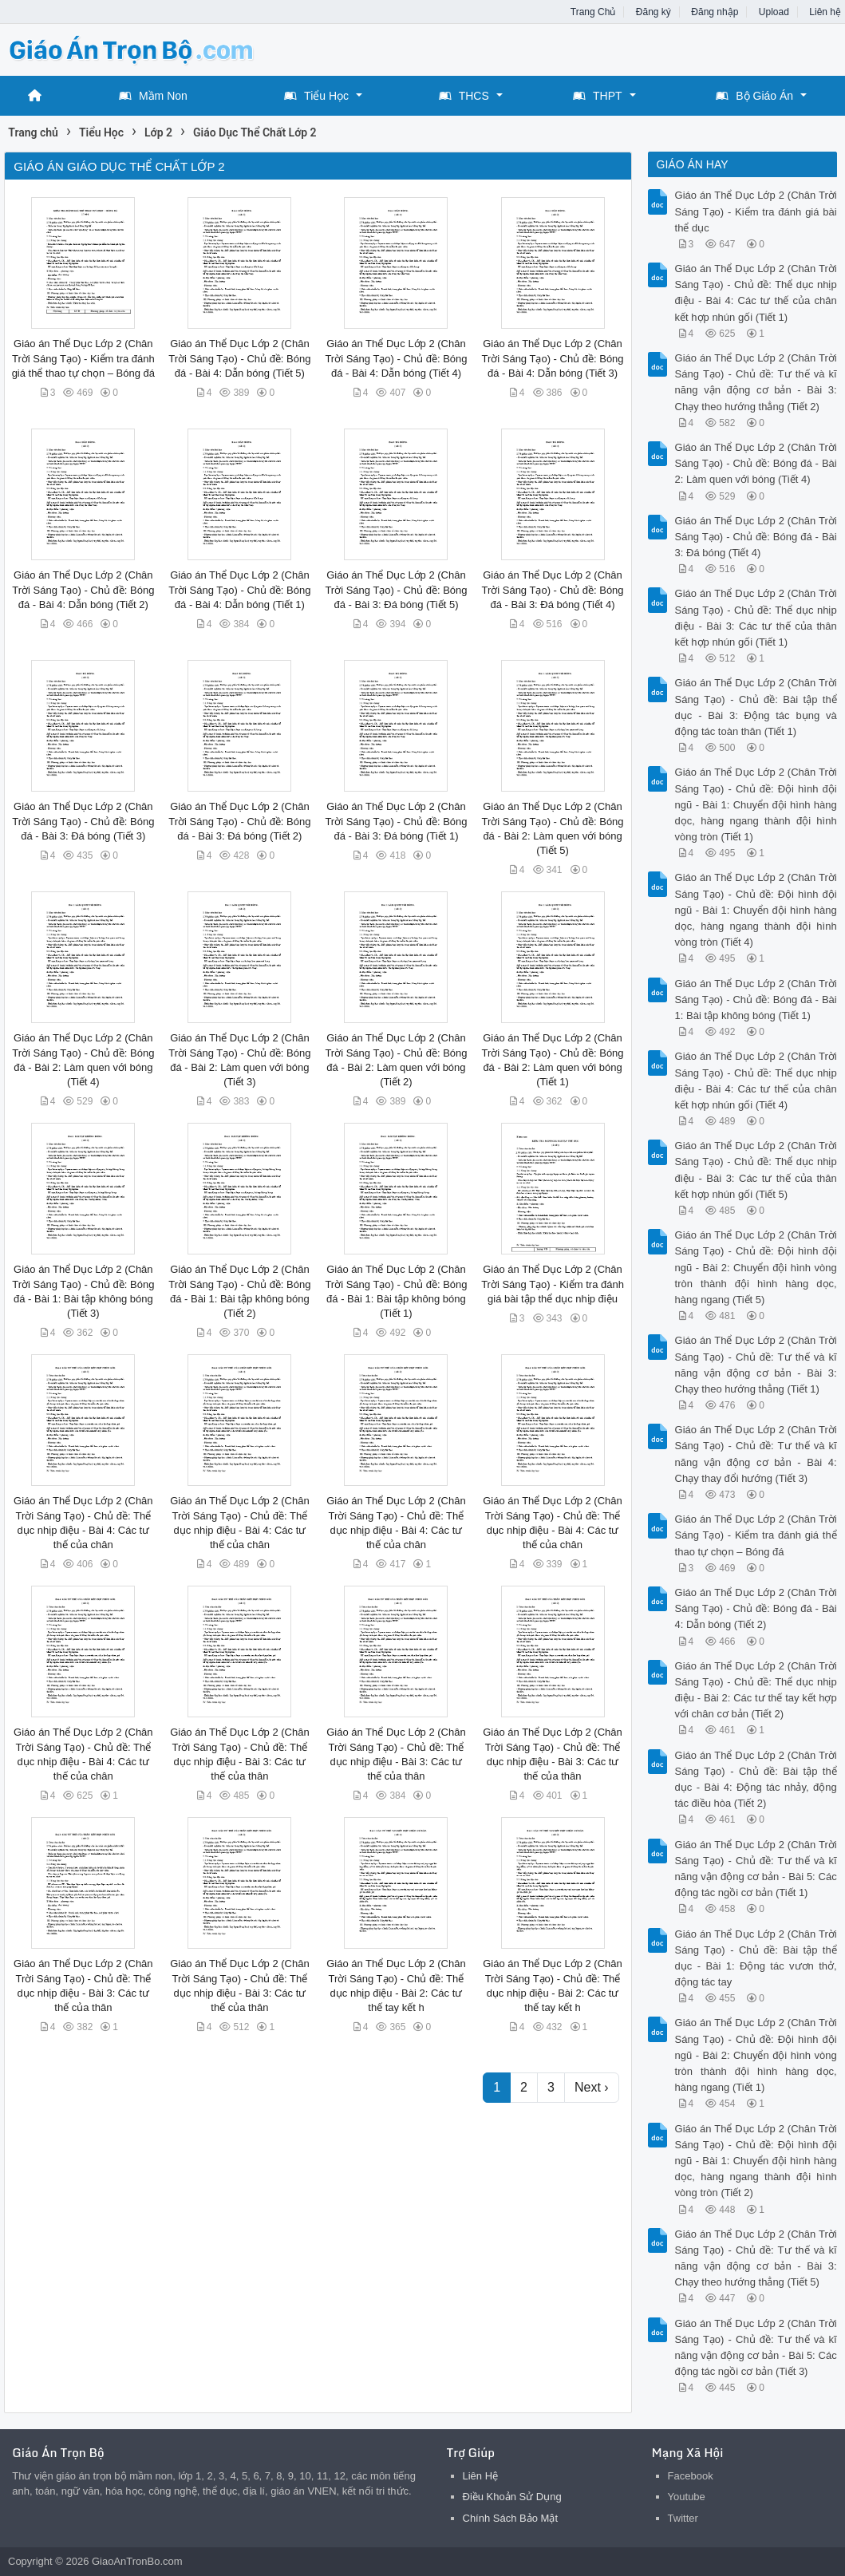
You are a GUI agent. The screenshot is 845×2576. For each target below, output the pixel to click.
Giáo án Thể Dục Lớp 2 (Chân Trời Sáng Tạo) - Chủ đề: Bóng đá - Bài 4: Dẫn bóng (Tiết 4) (396, 358)
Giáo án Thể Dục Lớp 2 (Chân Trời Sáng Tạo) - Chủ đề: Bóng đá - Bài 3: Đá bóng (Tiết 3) (83, 820)
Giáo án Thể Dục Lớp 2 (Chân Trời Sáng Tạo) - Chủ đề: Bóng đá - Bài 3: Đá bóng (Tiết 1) (396, 820)
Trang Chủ (593, 12)
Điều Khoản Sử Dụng (512, 2497)
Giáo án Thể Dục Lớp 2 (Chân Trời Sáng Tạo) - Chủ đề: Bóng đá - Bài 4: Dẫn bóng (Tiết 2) (83, 589)
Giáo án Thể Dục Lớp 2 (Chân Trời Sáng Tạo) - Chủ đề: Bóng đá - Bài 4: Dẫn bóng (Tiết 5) (239, 358)
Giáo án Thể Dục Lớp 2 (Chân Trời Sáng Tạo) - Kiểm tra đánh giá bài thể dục (756, 211)
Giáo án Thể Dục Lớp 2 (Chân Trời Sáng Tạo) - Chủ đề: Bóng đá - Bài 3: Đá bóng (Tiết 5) (396, 589)
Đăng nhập (714, 12)
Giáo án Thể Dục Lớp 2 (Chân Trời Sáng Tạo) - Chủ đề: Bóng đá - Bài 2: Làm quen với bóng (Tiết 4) (756, 463)
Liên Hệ (481, 2476)
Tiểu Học (316, 96)
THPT (597, 96)
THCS (464, 96)
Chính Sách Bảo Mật (511, 2518)
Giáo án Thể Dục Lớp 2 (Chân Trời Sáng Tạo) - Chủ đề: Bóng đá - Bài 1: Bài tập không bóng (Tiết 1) (756, 999)
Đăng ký (653, 12)
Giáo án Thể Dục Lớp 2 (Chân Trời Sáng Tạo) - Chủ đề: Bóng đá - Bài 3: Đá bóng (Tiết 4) (552, 589)
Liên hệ (825, 12)
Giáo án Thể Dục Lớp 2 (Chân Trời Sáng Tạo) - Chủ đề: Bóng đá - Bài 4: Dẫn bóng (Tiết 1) (239, 589)
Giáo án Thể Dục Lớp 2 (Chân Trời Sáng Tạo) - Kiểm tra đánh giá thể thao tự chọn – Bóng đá (83, 358)
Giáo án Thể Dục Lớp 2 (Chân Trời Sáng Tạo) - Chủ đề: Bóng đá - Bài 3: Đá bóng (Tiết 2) (239, 820)
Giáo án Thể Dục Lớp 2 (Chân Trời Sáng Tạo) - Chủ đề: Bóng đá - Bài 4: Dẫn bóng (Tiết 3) (552, 358)
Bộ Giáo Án (754, 96)
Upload (774, 12)
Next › (592, 2087)
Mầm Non (153, 96)
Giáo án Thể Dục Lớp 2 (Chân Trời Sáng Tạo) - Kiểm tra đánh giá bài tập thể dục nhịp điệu (552, 1283)
